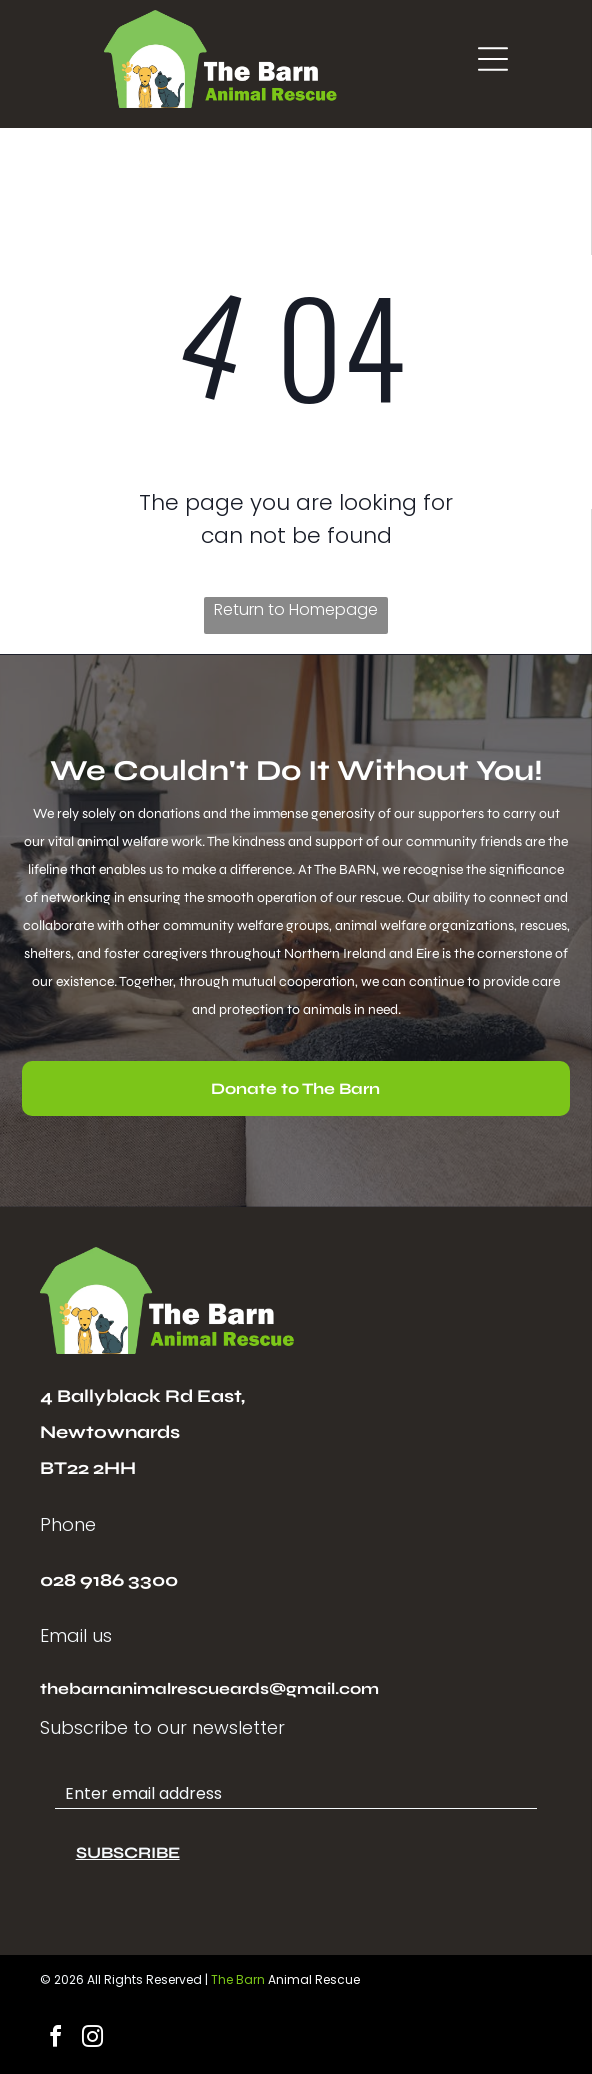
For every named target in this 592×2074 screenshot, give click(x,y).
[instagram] (93, 2039)
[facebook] (56, 2039)
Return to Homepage (296, 609)
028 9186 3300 (109, 1580)
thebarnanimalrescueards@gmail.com (209, 1688)
